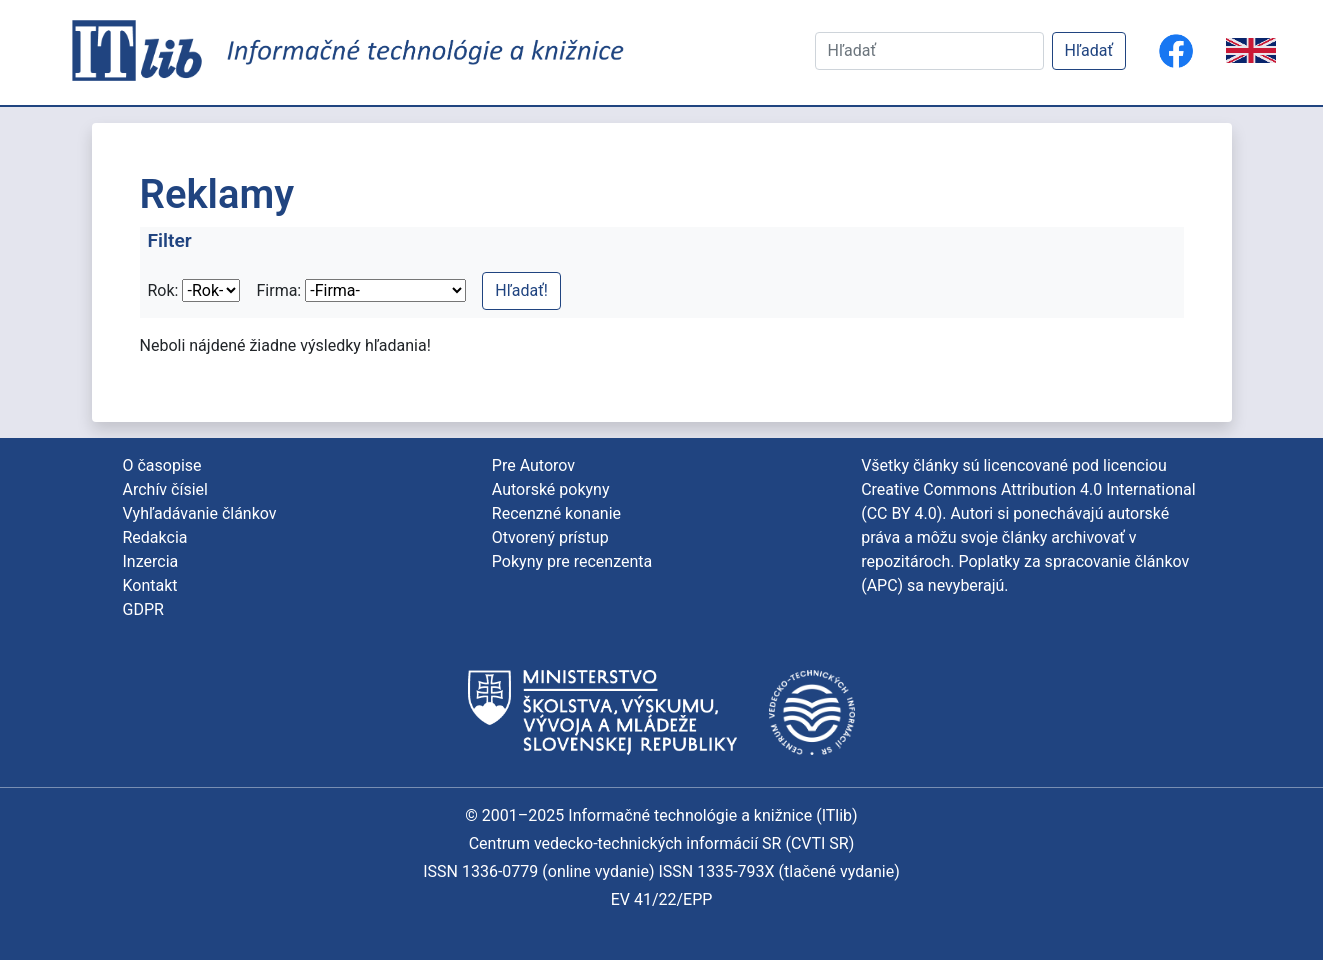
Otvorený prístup (550, 537)
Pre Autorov (533, 465)
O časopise (162, 465)
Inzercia (151, 561)
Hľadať (1089, 50)
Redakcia (155, 537)
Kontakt (150, 585)
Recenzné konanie (556, 513)
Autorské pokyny (551, 489)
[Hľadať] (929, 51)
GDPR (143, 609)
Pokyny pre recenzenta (572, 561)
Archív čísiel (165, 489)
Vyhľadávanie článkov (200, 513)
